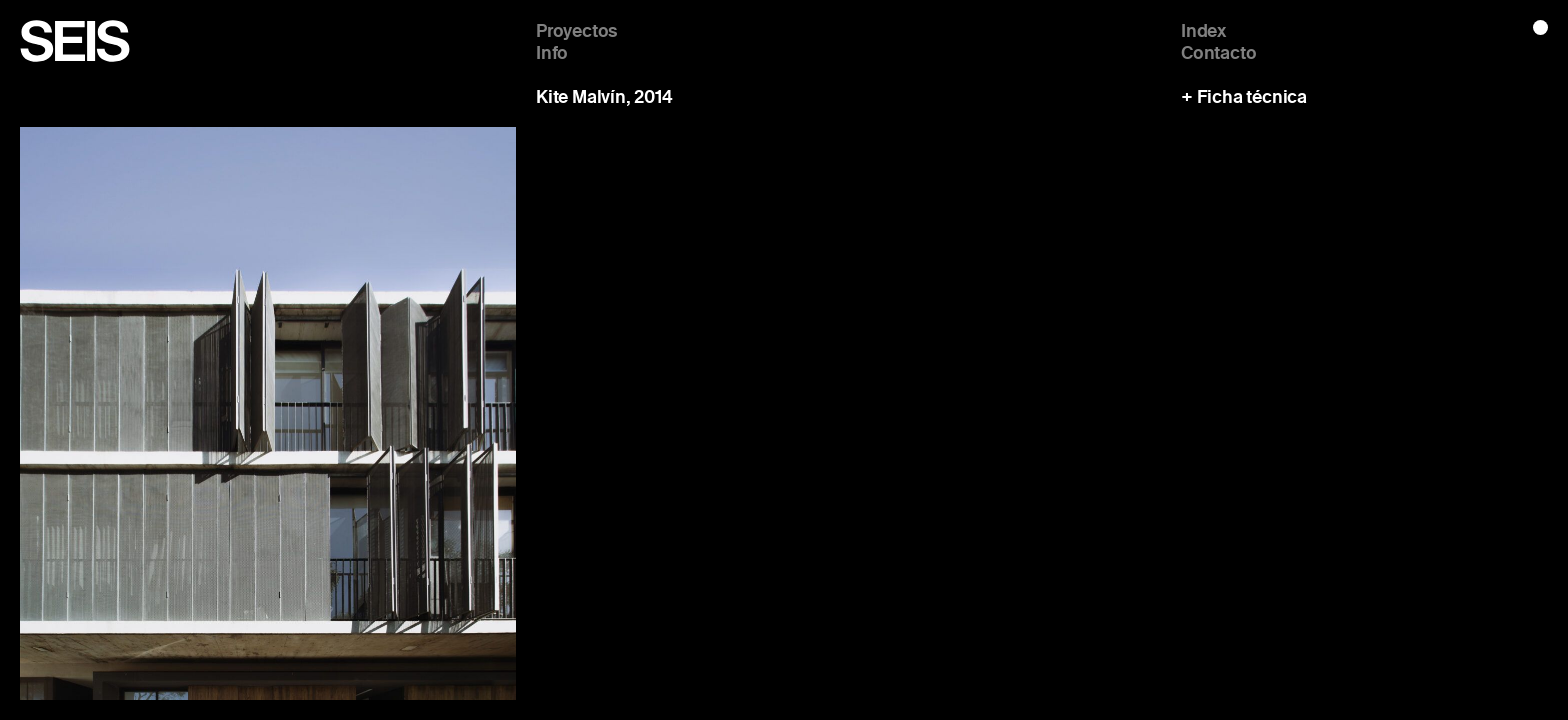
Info (552, 52)
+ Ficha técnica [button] (1244, 97)
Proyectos (577, 30)
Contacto (1218, 52)
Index (1203, 30)
